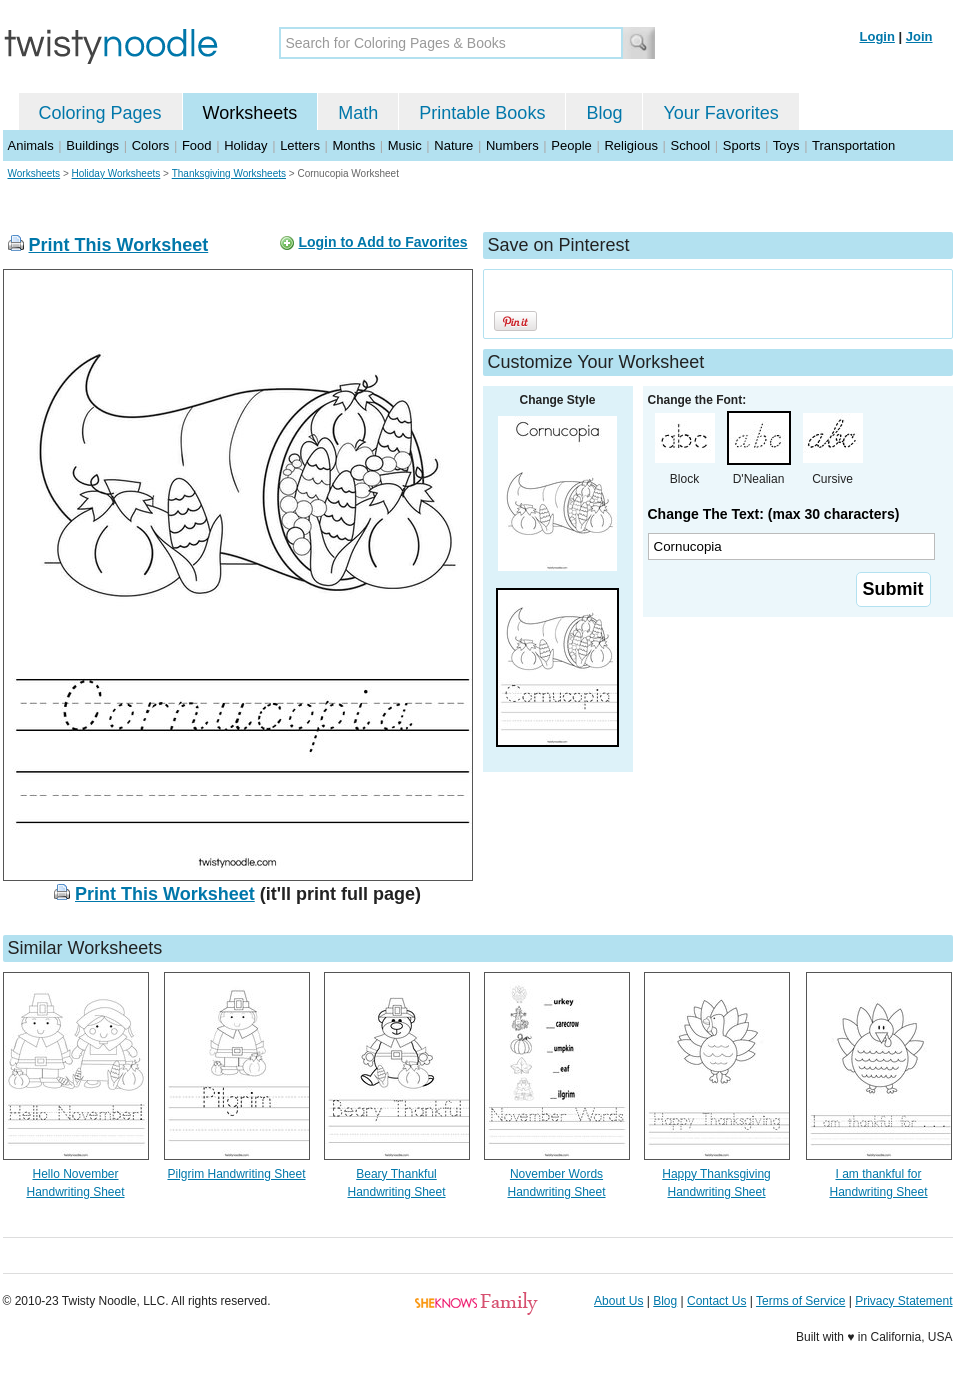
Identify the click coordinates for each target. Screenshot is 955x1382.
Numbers (512, 145)
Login (877, 36)
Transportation (853, 145)
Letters (300, 145)
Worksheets (250, 113)
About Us (618, 1301)
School (691, 145)
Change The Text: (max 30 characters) (774, 514)
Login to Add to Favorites (382, 242)
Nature (453, 145)
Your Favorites (720, 113)
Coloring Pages (100, 113)
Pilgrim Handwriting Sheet (236, 1174)
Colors (151, 145)
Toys (786, 145)
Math (358, 113)
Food (197, 145)
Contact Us (716, 1301)
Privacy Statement (903, 1301)
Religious (630, 145)
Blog (604, 113)
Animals (31, 145)
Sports (742, 145)
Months (354, 145)
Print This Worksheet (119, 245)
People (571, 145)
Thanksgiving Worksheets (229, 173)
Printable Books (482, 113)
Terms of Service (800, 1301)
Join (919, 36)
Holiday (245, 145)
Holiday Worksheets (116, 173)
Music (405, 145)
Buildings (92, 145)
